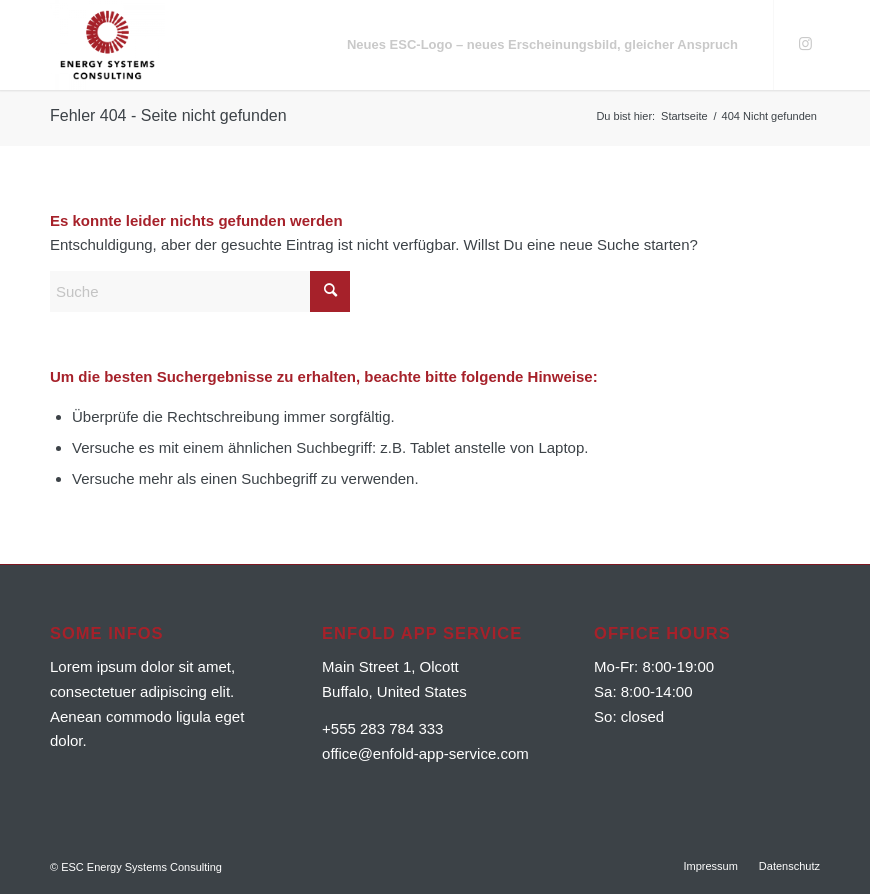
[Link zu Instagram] (805, 44)
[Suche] (200, 291)
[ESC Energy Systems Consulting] (107, 45)
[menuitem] (542, 45)
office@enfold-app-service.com (425, 753)
